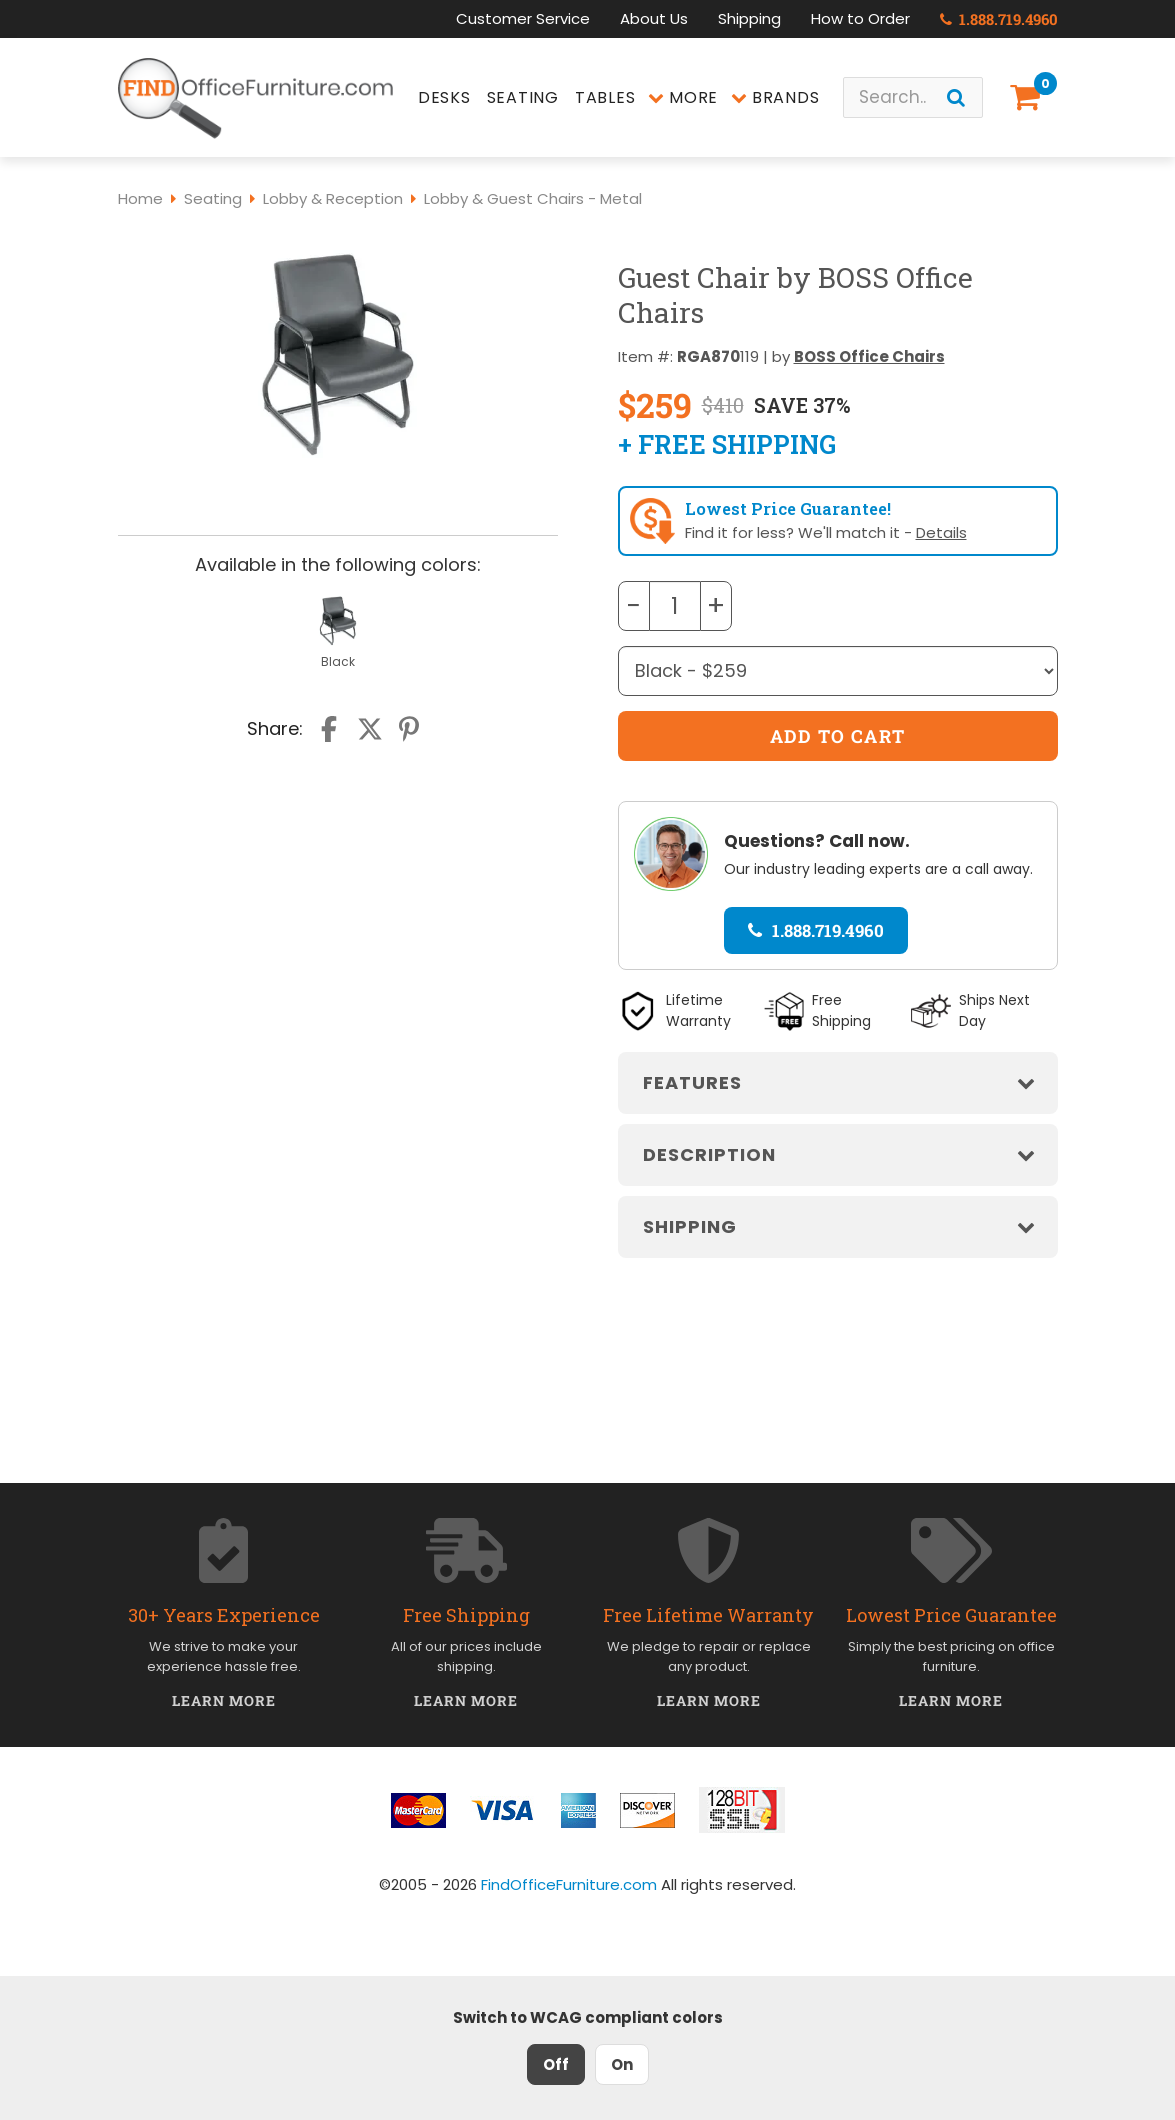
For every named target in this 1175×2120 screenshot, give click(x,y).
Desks (444, 97)
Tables (605, 97)
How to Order (860, 18)
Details (941, 532)
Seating (523, 97)
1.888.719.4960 (999, 19)
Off (556, 2064)
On (622, 2064)
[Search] (956, 97)
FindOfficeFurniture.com (569, 1884)
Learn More (224, 1700)
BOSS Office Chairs (869, 356)
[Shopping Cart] (1029, 97)
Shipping (749, 18)
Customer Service (523, 18)
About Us (654, 18)
